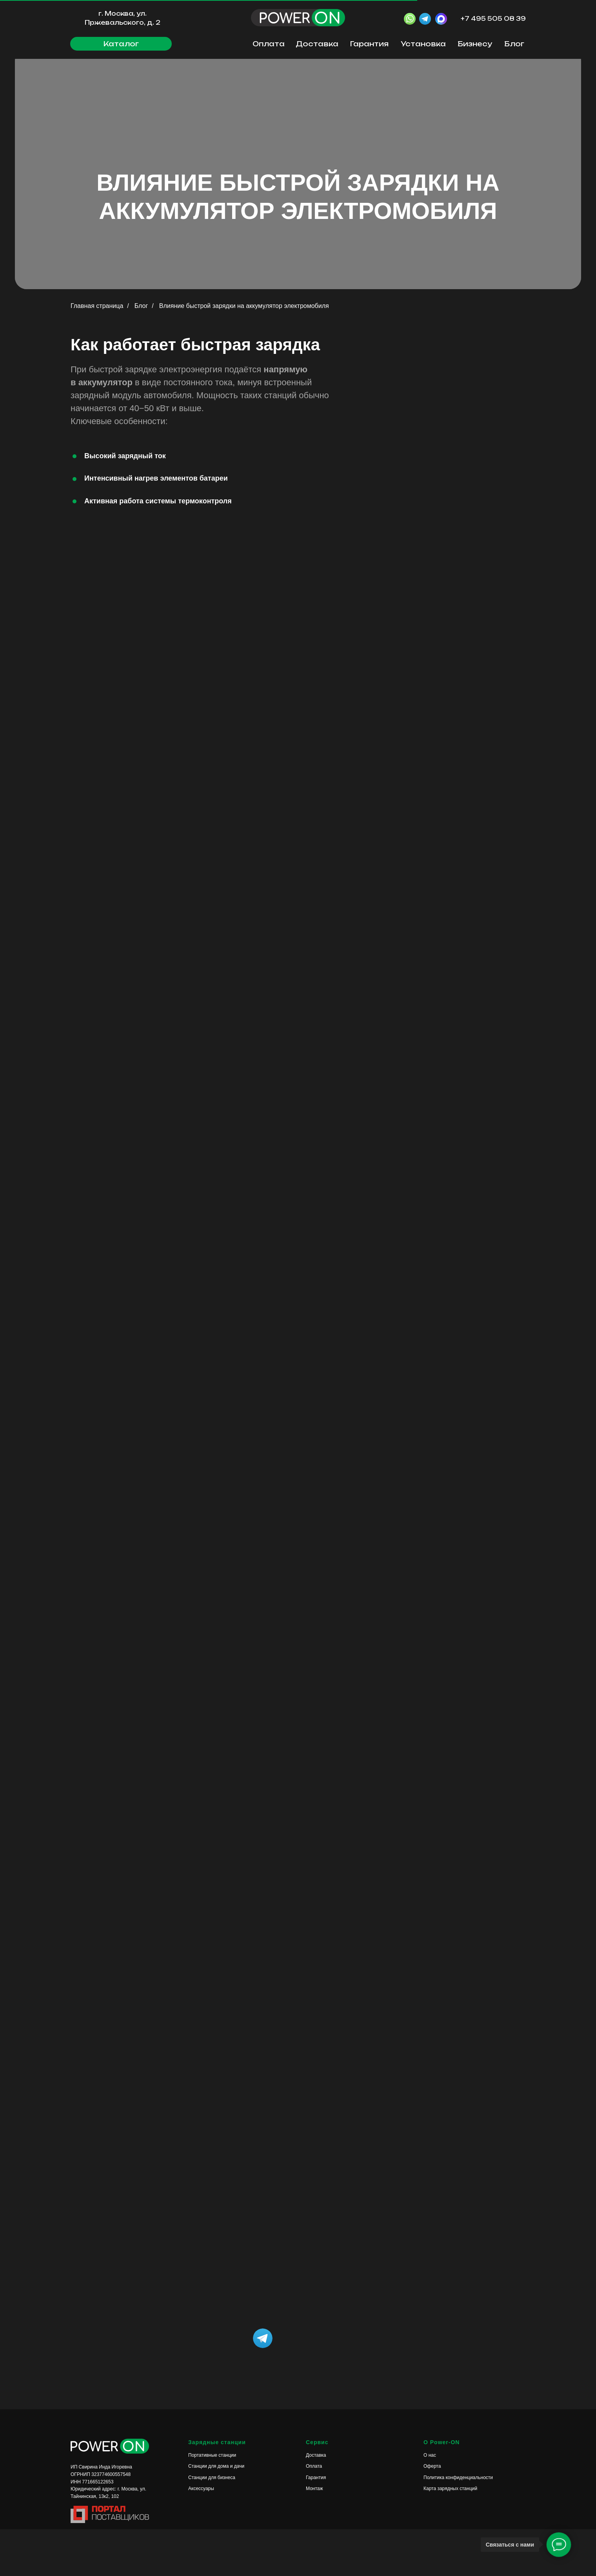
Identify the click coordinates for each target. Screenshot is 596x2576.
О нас (429, 2455)
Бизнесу (475, 44)
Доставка (317, 44)
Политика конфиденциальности (458, 2477)
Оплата (269, 44)
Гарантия (369, 44)
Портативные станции (212, 2455)
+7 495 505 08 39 (493, 18)
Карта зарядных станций (450, 2488)
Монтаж (314, 2488)
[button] (121, 44)
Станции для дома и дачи (216, 2466)
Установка (423, 44)
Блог (514, 44)
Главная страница (97, 305)
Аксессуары (201, 2488)
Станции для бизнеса (211, 2477)
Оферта (432, 2466)
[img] (333, 2338)
